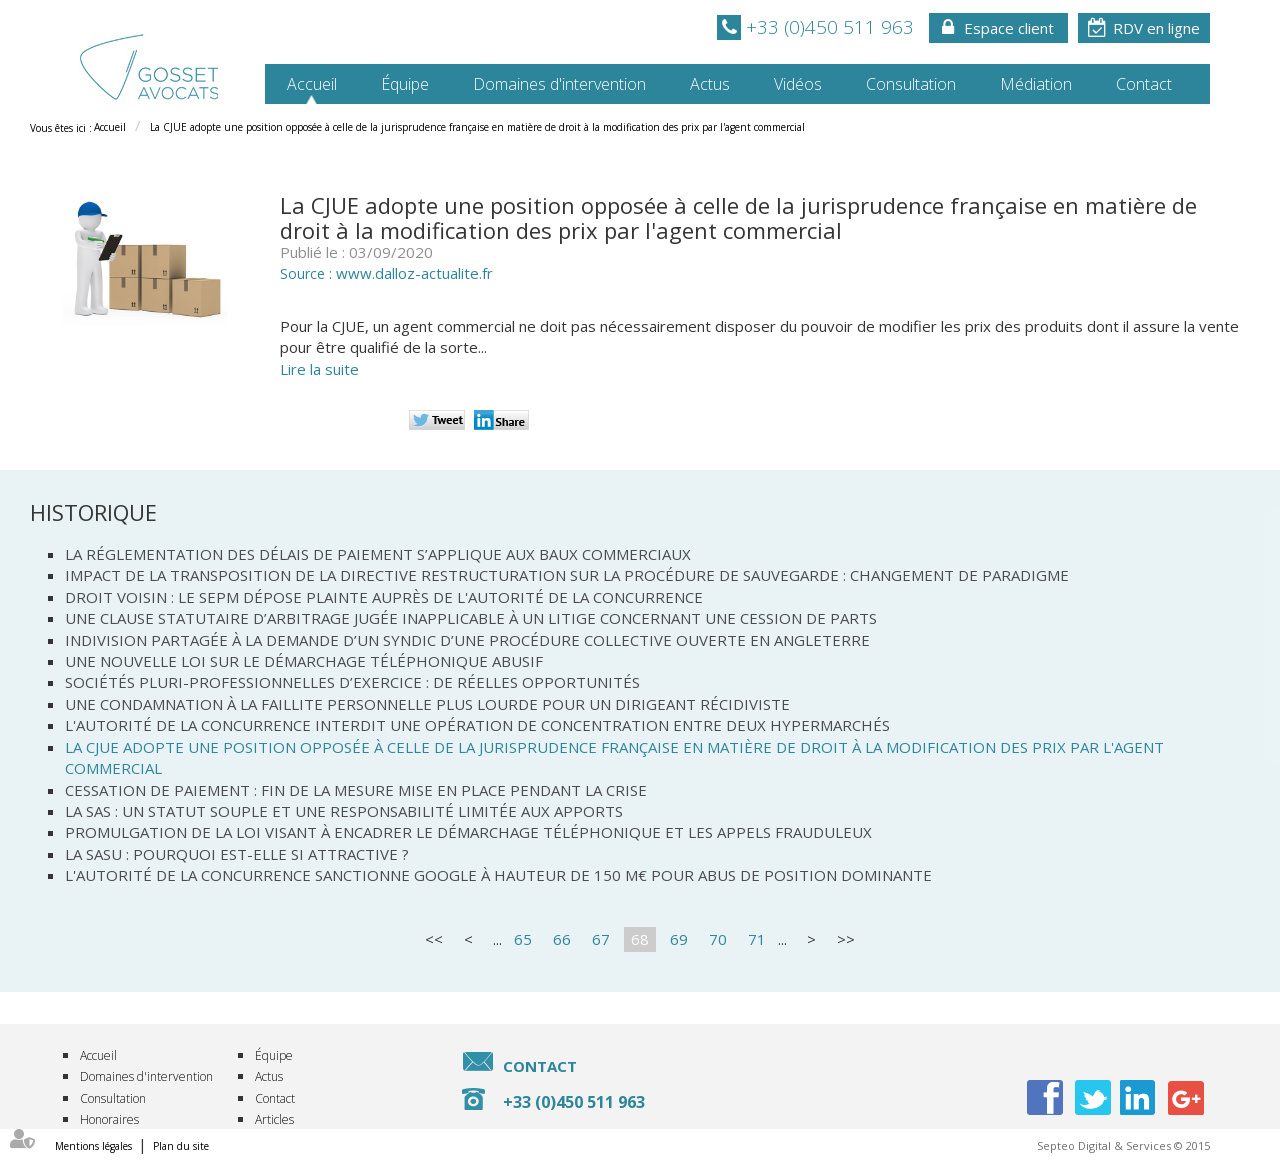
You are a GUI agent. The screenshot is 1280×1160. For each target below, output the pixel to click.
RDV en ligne (1156, 28)
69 (679, 939)
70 (718, 939)
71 (757, 939)
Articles (274, 1119)
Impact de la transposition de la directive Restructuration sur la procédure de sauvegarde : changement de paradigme (567, 575)
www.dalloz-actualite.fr (414, 273)
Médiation (1036, 84)
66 (562, 939)
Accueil (312, 84)
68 (640, 939)
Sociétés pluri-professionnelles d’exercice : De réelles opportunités (352, 682)
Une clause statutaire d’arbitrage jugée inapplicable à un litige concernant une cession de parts (471, 618)
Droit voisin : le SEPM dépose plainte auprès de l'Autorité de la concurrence (384, 597)
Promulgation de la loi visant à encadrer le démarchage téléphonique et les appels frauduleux (468, 832)
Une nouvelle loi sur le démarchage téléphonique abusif (304, 661)
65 (523, 939)
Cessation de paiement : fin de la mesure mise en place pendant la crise (356, 790)
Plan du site (181, 1146)
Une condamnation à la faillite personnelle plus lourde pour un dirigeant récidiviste (427, 704)
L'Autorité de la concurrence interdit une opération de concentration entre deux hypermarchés (477, 725)
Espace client (1009, 28)
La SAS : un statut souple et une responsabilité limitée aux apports (344, 811)
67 (601, 939)
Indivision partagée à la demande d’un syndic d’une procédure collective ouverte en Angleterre (467, 640)
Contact (1144, 84)
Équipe (405, 84)
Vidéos (798, 84)
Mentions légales (93, 1146)
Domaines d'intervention (559, 84)
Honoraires (109, 1119)
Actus (710, 84)
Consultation (911, 84)
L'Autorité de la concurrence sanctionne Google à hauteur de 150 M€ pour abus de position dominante (498, 875)
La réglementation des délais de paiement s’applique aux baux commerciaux (378, 554)
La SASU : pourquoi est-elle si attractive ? (237, 854)
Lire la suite (319, 369)
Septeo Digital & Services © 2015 (1123, 1145)
